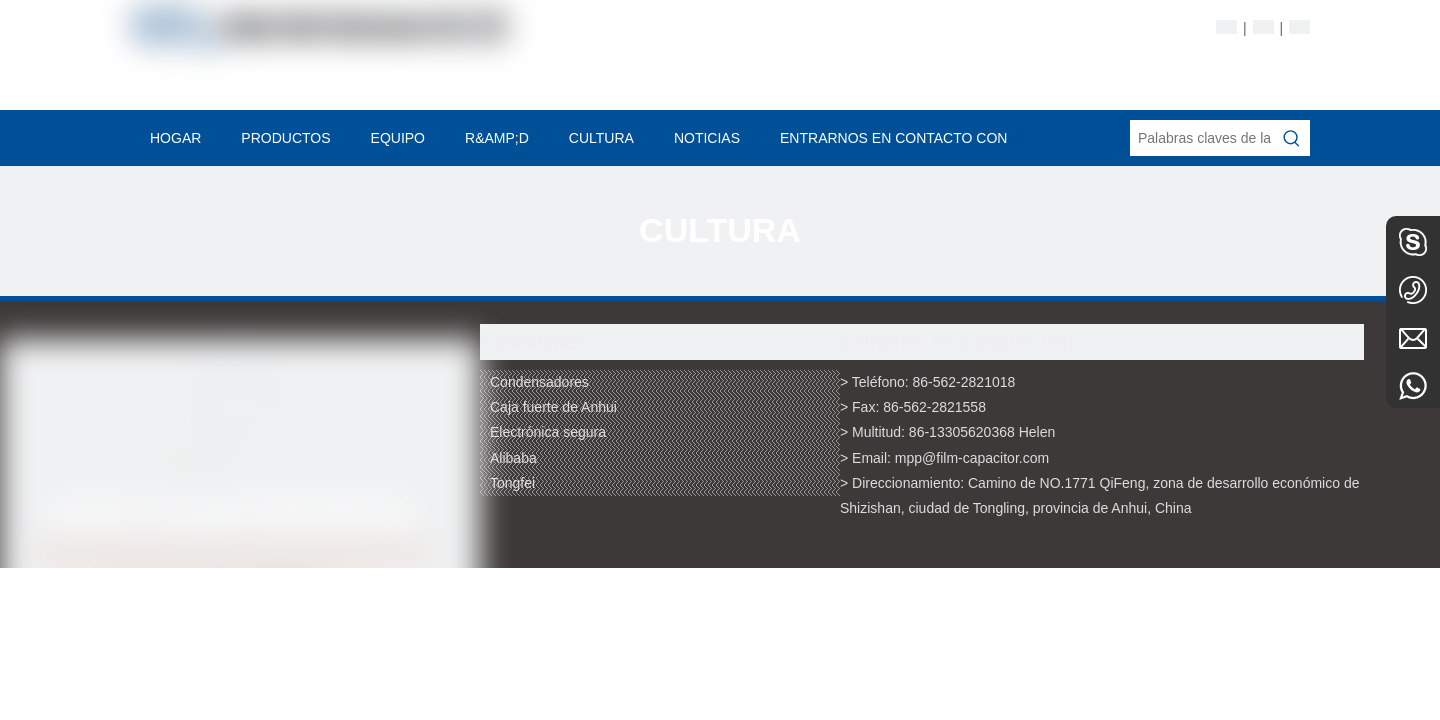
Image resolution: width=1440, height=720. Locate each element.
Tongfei (512, 483)
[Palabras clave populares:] (1292, 138)
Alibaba (513, 458)
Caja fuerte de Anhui (553, 407)
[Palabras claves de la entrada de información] (1202, 138)
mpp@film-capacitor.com (972, 458)
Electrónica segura (548, 432)
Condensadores (539, 382)
